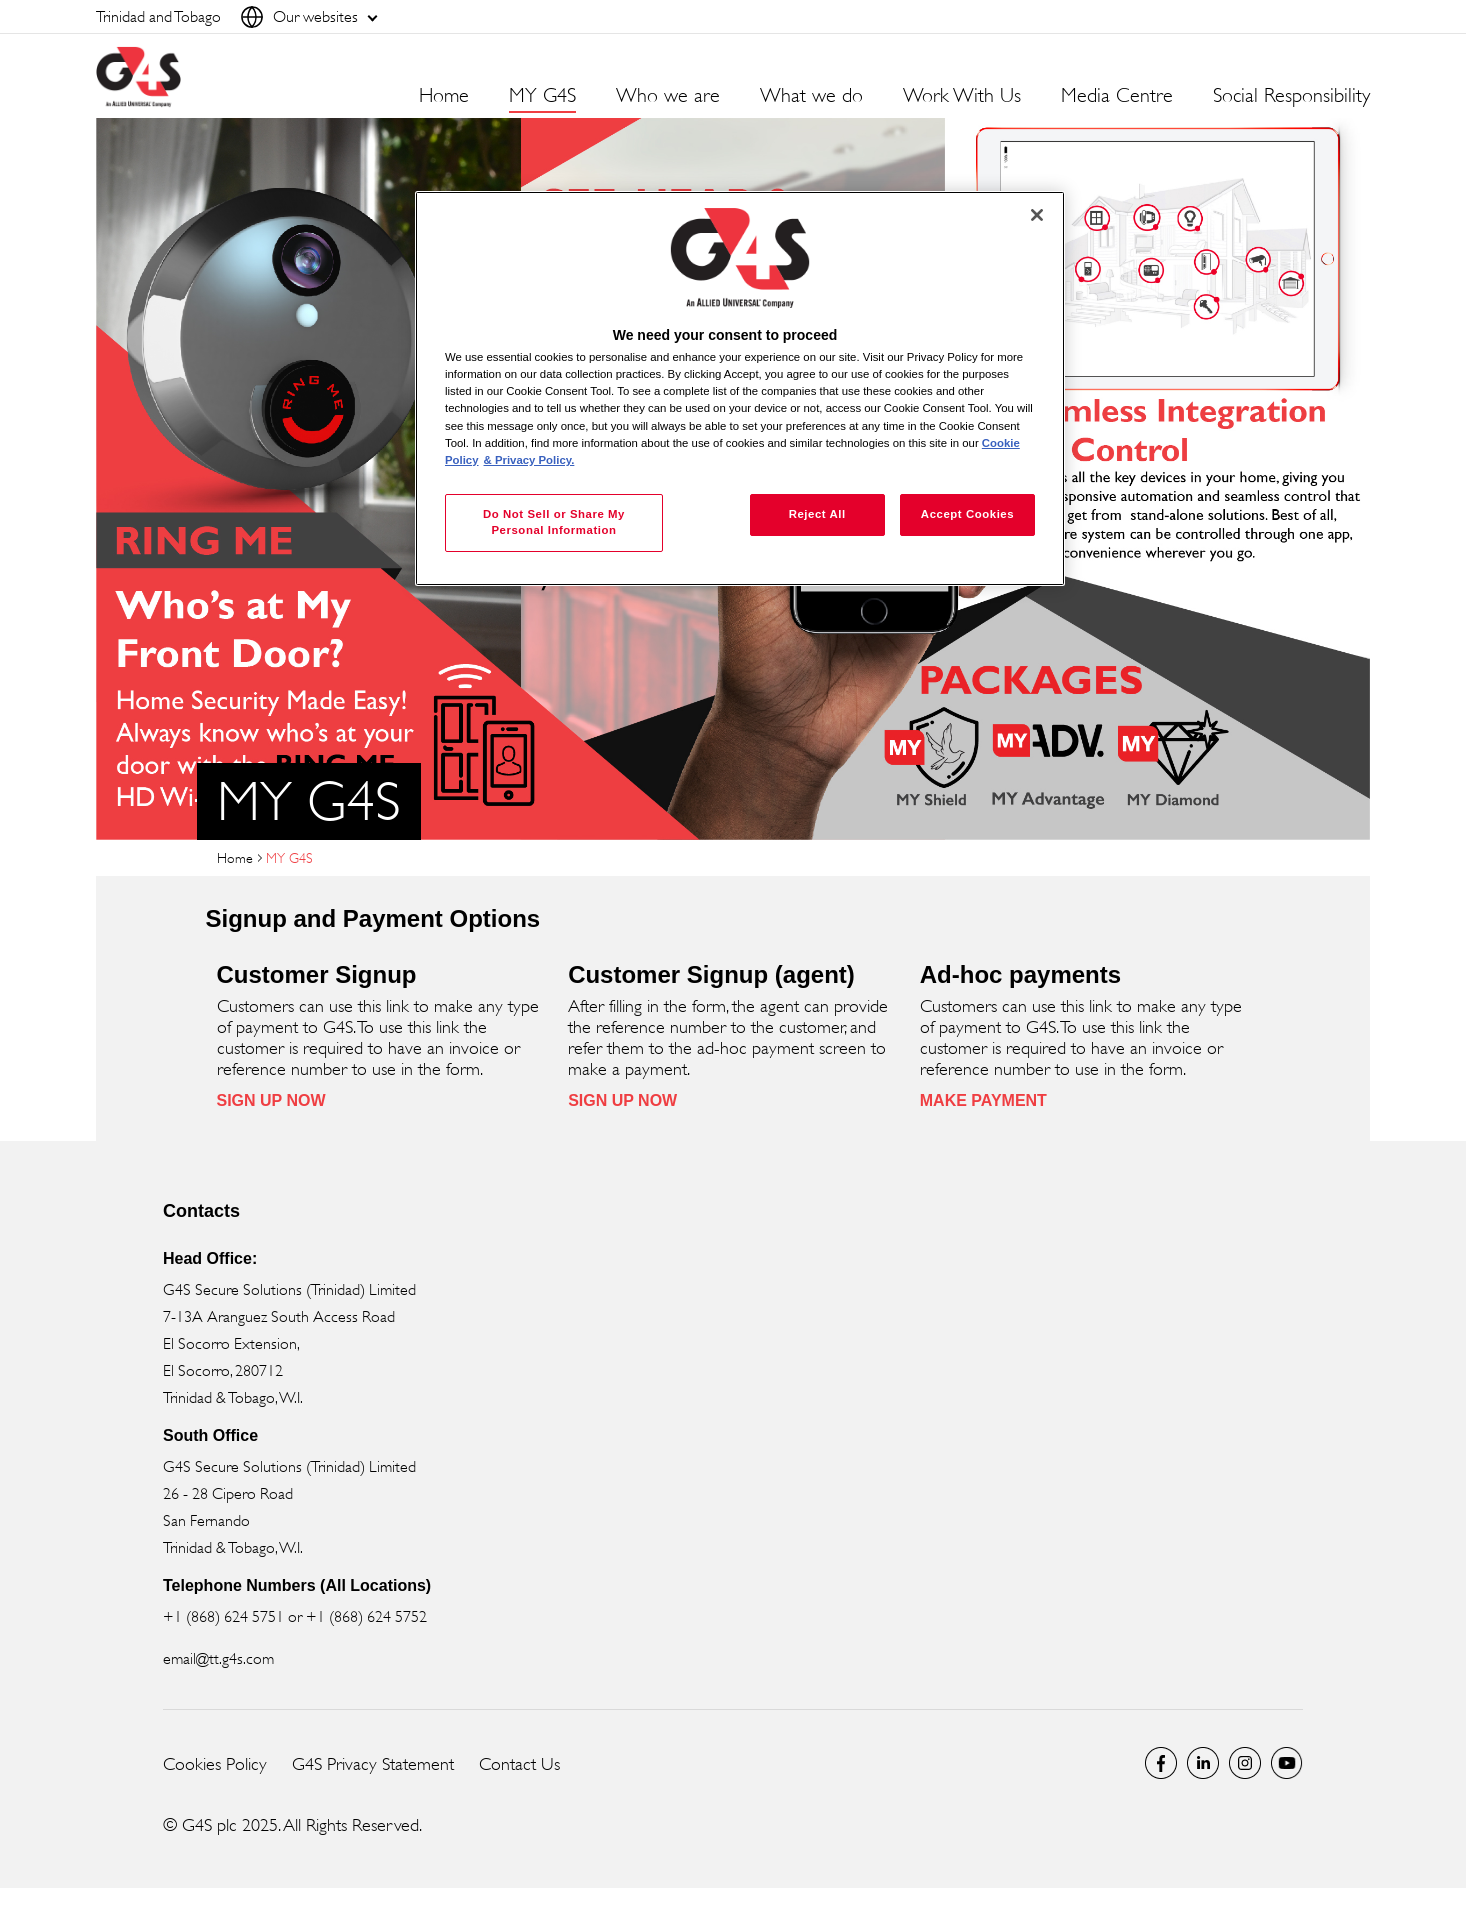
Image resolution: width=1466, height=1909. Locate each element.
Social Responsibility (1291, 96)
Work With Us (962, 96)
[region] (740, 388)
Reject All (817, 514)
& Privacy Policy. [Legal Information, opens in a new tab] (529, 460)
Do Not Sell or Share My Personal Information (554, 522)
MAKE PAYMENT (983, 1100)
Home (444, 96)
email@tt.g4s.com (218, 1658)
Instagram (1245, 1763)
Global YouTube (1287, 1763)
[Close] (1037, 215)
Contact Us (519, 1764)
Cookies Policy (215, 1764)
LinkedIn (1203, 1763)
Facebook (1161, 1763)
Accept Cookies (967, 514)
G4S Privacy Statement (373, 1764)
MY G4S (542, 96)
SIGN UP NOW (271, 1100)
